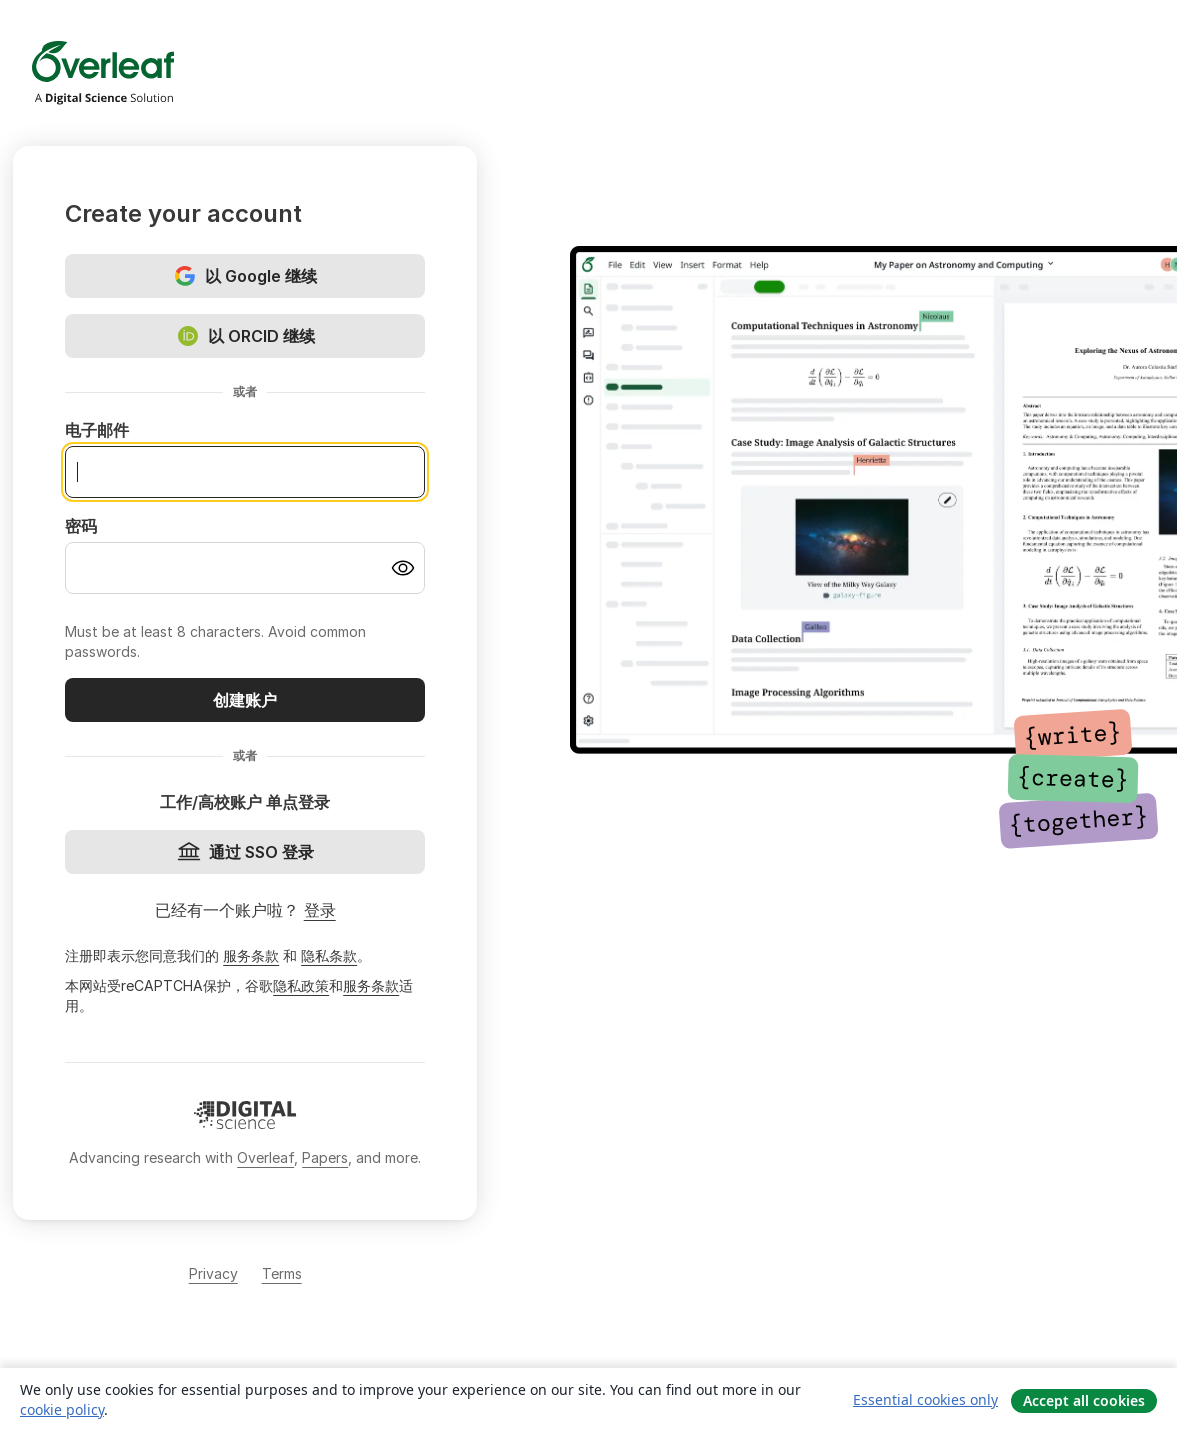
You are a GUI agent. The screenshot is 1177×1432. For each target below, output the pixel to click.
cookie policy (62, 1409)
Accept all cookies (1084, 1400)
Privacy (213, 1273)
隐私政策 (301, 985)
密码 (81, 526)
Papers (325, 1157)
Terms (282, 1273)
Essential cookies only (925, 1399)
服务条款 (251, 955)
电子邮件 (97, 430)
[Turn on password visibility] (403, 568)
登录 (320, 910)
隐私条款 (329, 955)
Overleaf (265, 1157)
